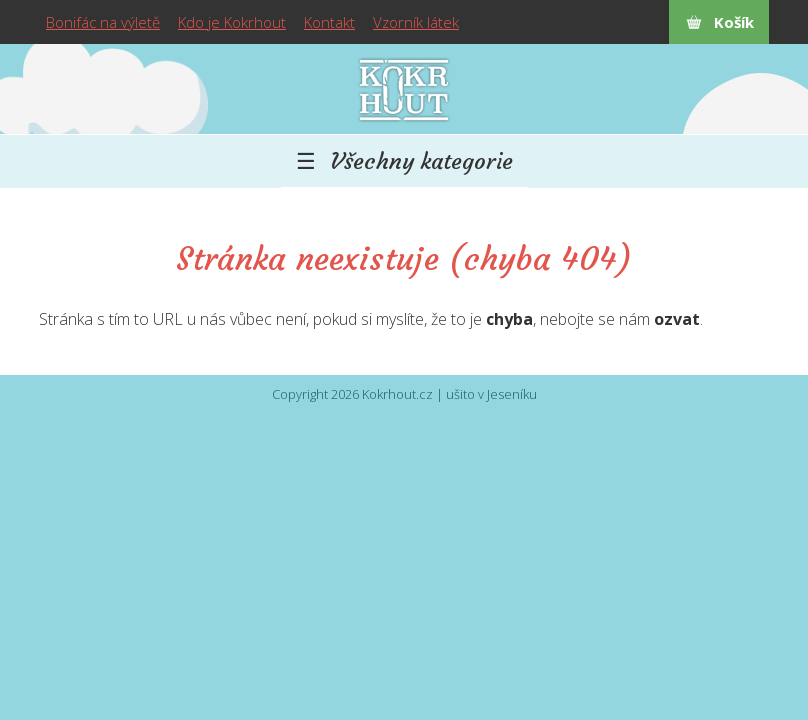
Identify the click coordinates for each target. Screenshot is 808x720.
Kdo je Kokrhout (232, 22)
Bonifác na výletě (103, 22)
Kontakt (329, 22)
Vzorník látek (416, 22)
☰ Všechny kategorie (404, 161)
